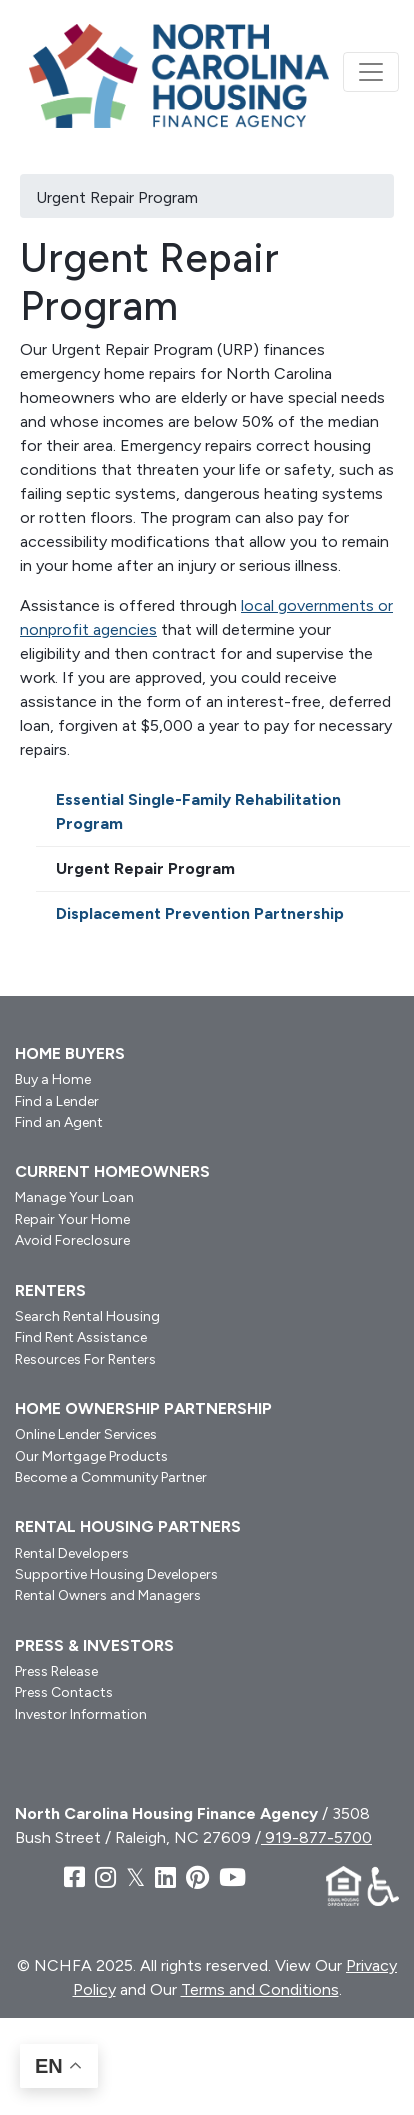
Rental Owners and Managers (108, 1595)
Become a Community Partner (111, 1477)
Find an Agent (59, 1122)
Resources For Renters (85, 1359)
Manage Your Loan (74, 1197)
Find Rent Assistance (81, 1337)
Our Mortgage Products (91, 1456)
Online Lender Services (86, 1434)
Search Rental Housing (87, 1316)
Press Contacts (64, 1692)
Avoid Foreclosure (72, 1240)
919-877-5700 (316, 1837)
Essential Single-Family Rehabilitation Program (198, 811)
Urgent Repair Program (145, 868)
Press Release (56, 1671)
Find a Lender (57, 1101)
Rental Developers (72, 1553)
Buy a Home (53, 1079)
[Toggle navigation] (371, 72)
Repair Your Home (72, 1219)
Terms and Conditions (260, 1989)
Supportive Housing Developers (116, 1574)
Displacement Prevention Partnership (200, 913)
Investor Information (81, 1714)
